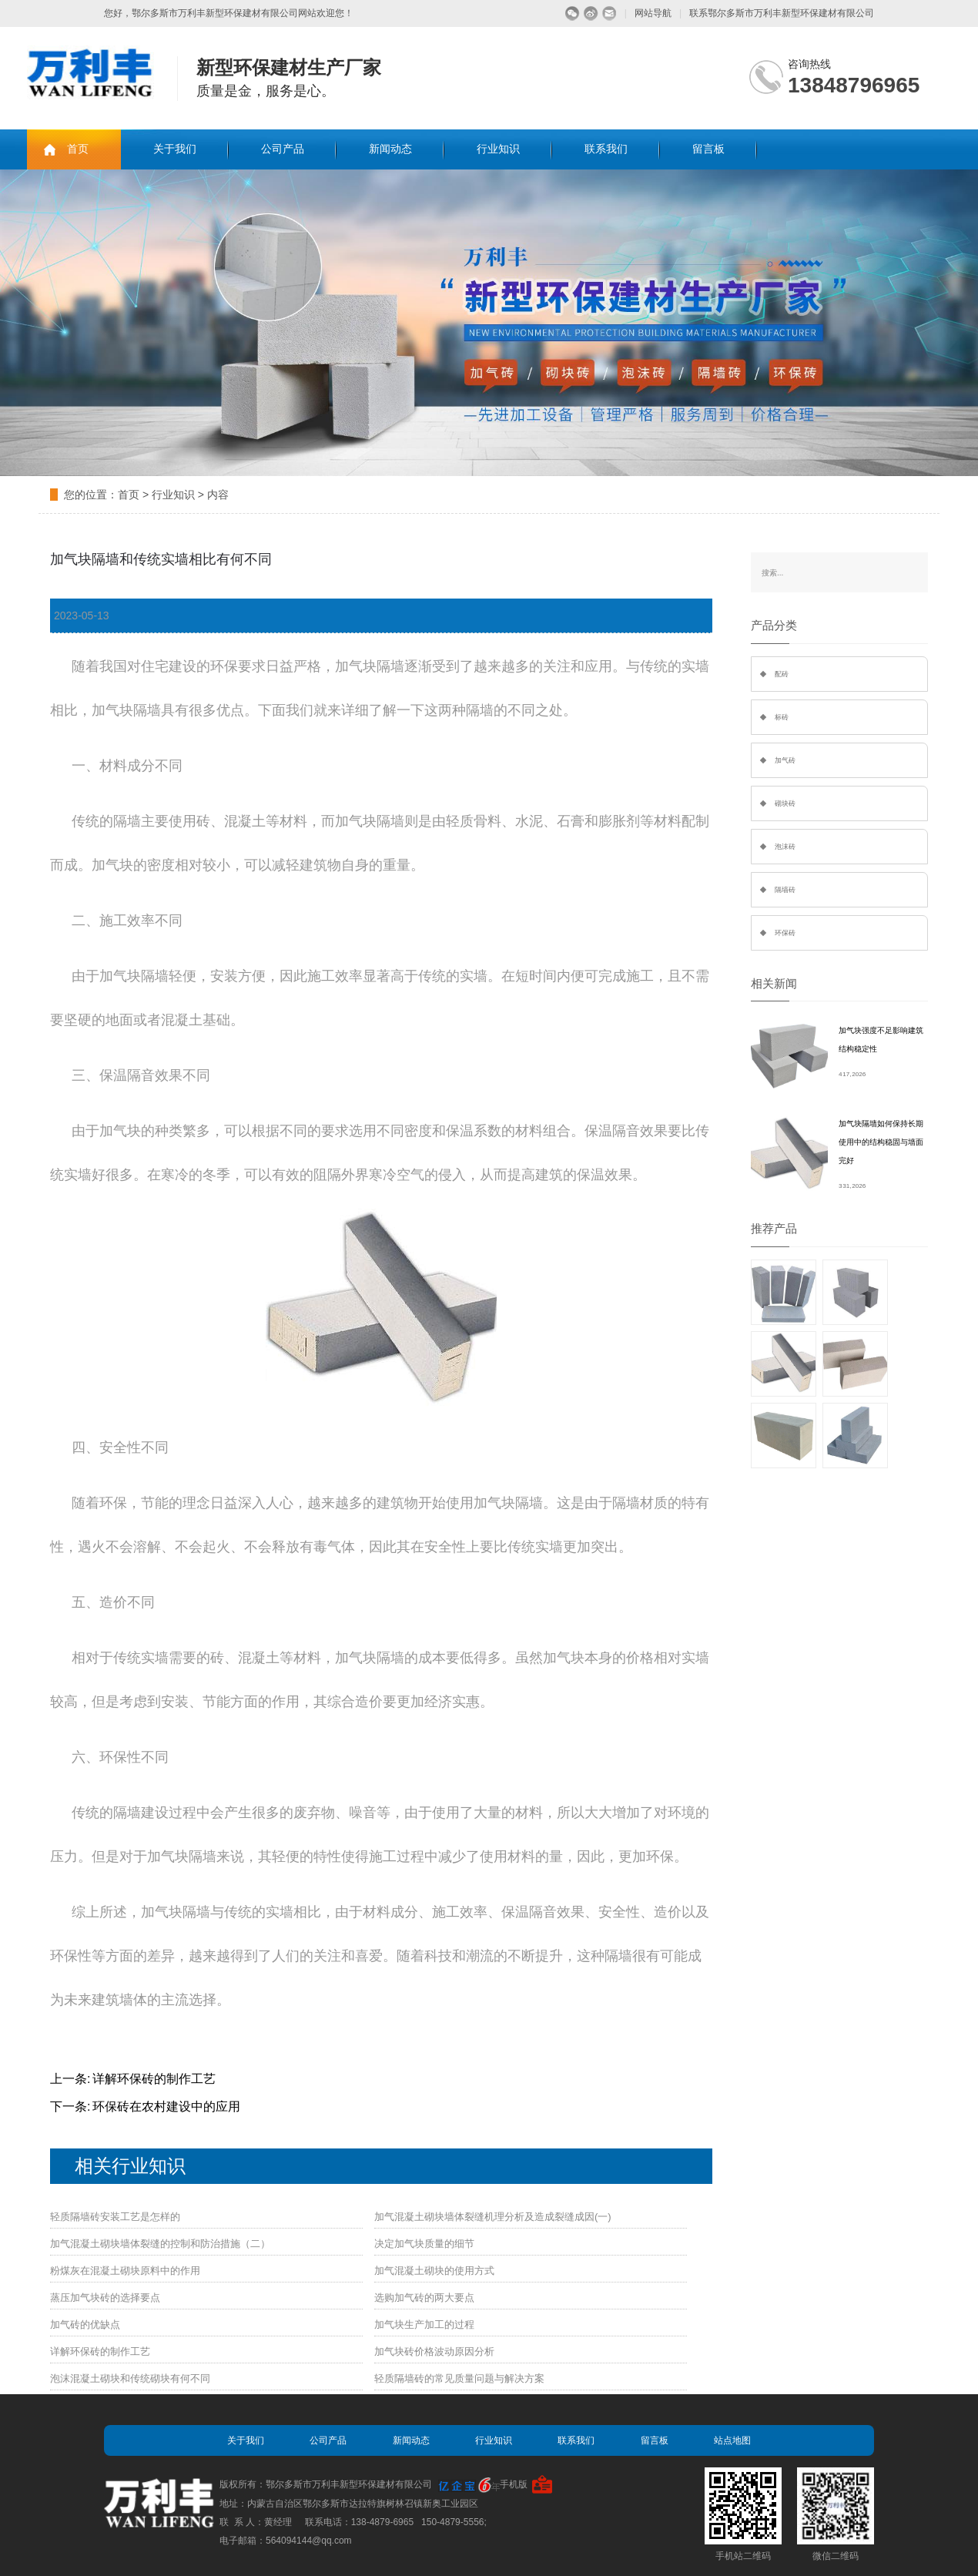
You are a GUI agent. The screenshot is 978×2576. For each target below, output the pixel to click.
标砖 (782, 717)
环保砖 (785, 933)
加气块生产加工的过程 (424, 2324)
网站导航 (653, 13)
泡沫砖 (785, 846)
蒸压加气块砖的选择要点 (105, 2297)
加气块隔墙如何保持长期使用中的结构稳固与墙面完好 (881, 1142)
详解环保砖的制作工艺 (154, 2078)
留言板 (708, 149)
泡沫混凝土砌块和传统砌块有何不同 (130, 2378)
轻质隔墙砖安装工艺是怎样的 (115, 2216)
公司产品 (282, 149)
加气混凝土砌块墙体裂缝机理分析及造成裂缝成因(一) (492, 2216)
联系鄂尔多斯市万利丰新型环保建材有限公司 (781, 13)
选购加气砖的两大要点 (424, 2297)
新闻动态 (390, 149)
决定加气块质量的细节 (424, 2243)
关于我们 (174, 149)
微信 (572, 13)
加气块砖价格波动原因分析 (434, 2351)
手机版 (514, 2484)
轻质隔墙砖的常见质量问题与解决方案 (459, 2378)
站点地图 (732, 2440)
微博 (591, 13)
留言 (609, 13)
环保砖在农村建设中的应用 (166, 2106)
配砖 (782, 674)
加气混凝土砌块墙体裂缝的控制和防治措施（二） (160, 2243)
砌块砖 (785, 803)
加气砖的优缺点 (85, 2324)
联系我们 (606, 149)
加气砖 (785, 760)
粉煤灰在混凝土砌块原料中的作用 (125, 2270)
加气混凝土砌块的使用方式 (434, 2270)
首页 (78, 149)
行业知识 (498, 149)
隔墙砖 (785, 890)
